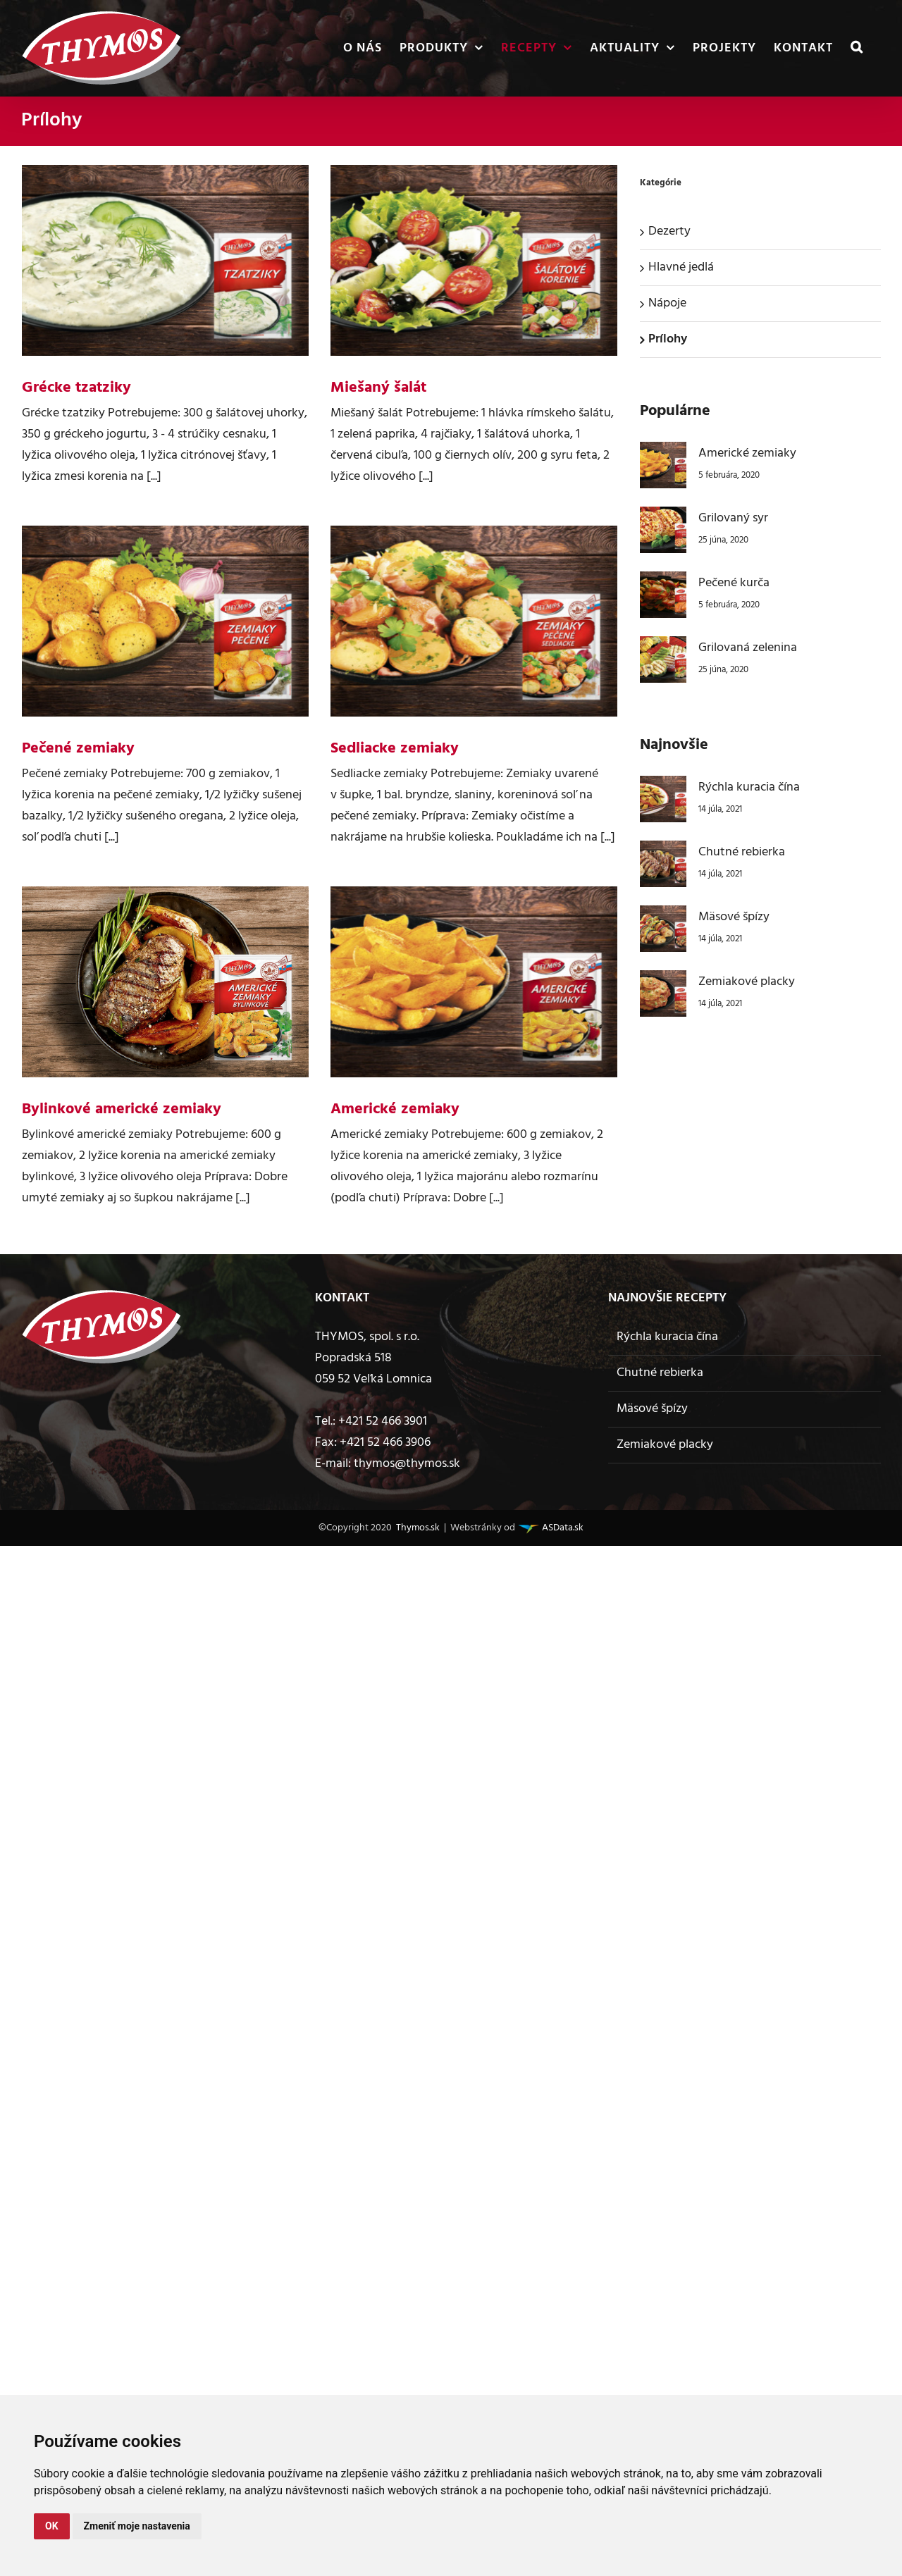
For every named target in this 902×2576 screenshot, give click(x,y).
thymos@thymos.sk (407, 1464)
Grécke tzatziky (76, 388)
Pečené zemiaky (78, 748)
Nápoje (667, 303)
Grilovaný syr (733, 518)
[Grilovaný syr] (663, 517)
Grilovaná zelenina (747, 648)
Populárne (675, 411)
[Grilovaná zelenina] (663, 646)
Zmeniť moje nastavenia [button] (137, 2526)
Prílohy (667, 339)
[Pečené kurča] (663, 581)
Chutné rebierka (741, 852)
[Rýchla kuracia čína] (663, 786)
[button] (857, 48)
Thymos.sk (417, 1528)
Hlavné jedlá (681, 267)
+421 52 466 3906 (385, 1442)
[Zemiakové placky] (663, 980)
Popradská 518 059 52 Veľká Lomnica (373, 1368)
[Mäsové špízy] (663, 915)
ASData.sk (561, 1528)
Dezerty (669, 231)
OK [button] (51, 2526)
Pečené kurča (734, 583)
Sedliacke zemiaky (394, 748)
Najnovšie (674, 745)
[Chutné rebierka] (663, 851)
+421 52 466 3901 (382, 1421)
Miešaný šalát (378, 388)
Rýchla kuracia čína (749, 787)
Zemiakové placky (746, 982)
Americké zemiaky (394, 1109)
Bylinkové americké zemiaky (121, 1109)
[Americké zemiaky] (663, 452)
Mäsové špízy (734, 917)
